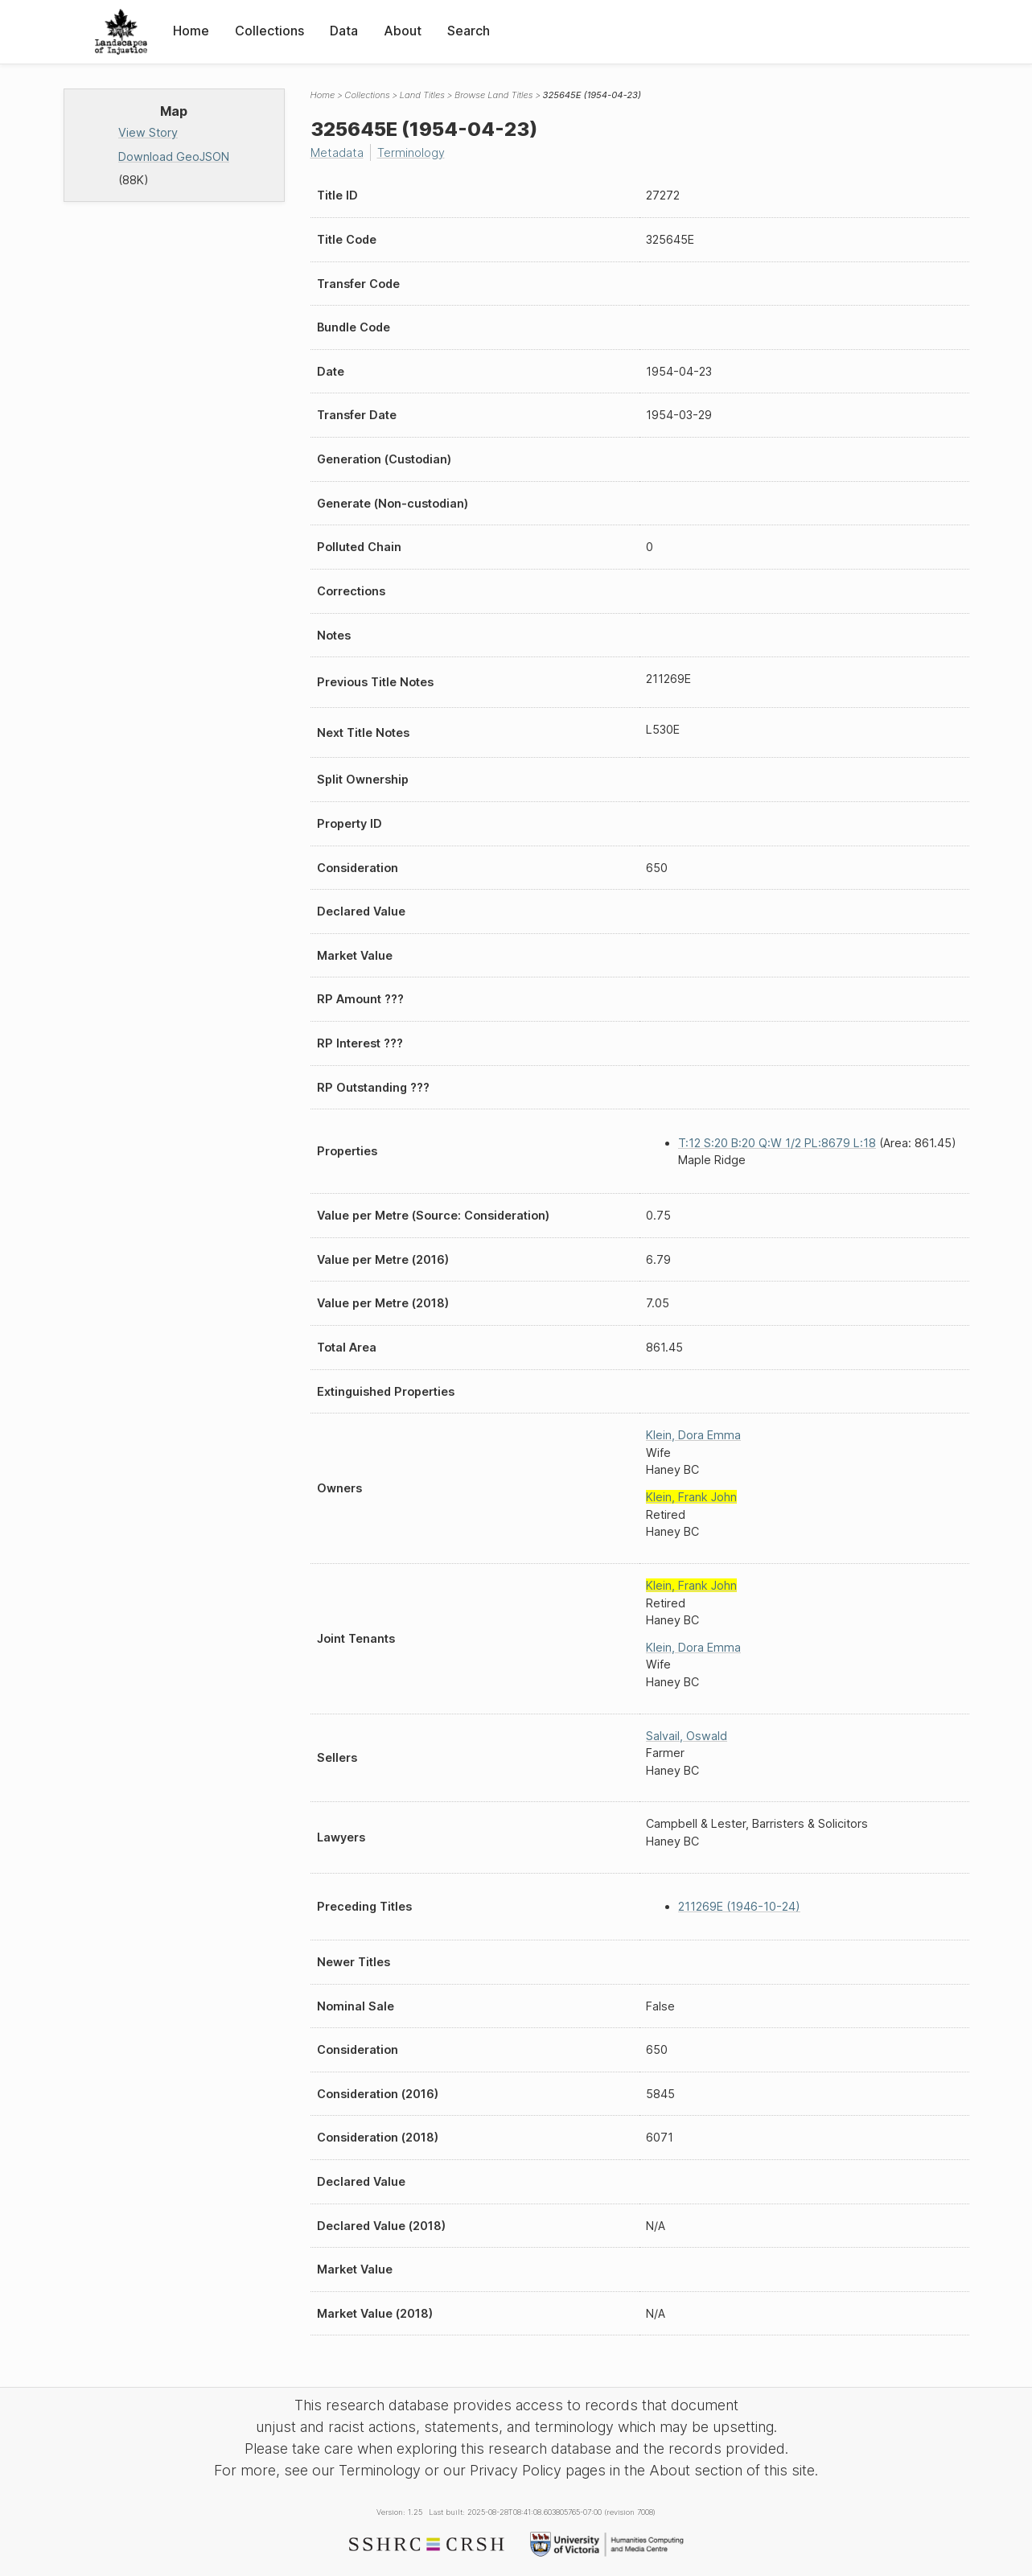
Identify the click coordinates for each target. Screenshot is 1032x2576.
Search (468, 31)
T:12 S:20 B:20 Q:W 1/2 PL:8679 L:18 (777, 1143)
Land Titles (422, 95)
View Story (148, 132)
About (402, 31)
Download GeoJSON (173, 156)
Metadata (337, 152)
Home (191, 31)
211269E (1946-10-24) (739, 1906)
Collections (269, 31)
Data (344, 31)
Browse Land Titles (493, 95)
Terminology (411, 152)
